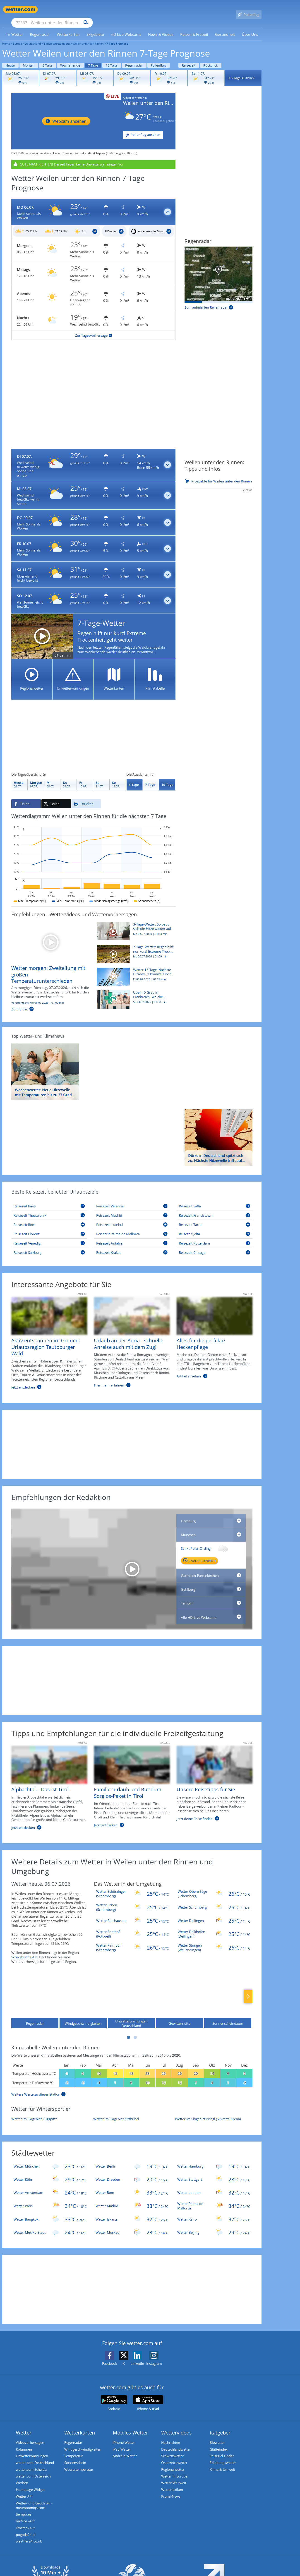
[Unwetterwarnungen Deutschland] (131, 1994)
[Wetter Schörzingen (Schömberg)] (132, 1887)
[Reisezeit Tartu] (214, 1218)
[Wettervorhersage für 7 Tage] (151, 778)
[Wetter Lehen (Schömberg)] (132, 1900)
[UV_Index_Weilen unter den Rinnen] (114, 225)
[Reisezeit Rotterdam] (214, 1236)
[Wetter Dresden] (132, 2172)
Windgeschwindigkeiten (82, 2443)
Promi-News (170, 2490)
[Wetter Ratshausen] (132, 1914)
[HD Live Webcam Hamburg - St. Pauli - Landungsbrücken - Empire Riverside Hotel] (211, 1514)
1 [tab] (128, 2031)
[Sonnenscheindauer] (227, 1994)
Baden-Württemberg (57, 37)
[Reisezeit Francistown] (214, 1209)
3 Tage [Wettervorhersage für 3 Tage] (48, 59)
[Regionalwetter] (31, 672)
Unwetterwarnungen (32, 2449)
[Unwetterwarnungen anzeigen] (93, 157)
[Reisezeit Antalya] (132, 1236)
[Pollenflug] (249, 9)
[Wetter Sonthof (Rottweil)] (132, 1927)
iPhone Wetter (124, 2436)
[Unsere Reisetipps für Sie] (211, 1783)
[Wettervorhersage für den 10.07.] (169, 71)
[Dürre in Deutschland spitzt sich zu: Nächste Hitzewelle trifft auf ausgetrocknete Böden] (218, 1131)
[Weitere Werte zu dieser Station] (38, 2087)
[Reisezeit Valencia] (132, 1199)
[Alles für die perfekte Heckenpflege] (211, 1338)
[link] (14, 28)
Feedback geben (165, 114)
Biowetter (217, 2436)
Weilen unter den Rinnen (88, 37)
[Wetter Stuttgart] (213, 2172)
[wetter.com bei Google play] (114, 2396)
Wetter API (24, 2490)
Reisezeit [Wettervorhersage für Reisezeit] (188, 59)
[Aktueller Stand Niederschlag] (218, 268)
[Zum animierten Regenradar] (209, 301)
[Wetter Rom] (132, 2185)
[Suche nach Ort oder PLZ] (86, 9)
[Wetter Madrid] (132, 2199)
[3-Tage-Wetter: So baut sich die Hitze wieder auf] (134, 927)
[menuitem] (14, 27)
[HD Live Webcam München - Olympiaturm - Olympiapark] (211, 1528)
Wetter (23, 2425)
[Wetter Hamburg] (213, 2159)
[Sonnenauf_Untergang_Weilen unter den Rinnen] (56, 225)
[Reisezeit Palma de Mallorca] (132, 1227)
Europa (17, 37)
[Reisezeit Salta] (214, 1199)
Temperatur (73, 2449)
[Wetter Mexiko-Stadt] (50, 2225)
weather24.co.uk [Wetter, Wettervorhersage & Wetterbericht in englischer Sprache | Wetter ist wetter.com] (29, 2535)
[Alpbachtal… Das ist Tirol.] (46, 1783)
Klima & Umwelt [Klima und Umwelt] (222, 2463)
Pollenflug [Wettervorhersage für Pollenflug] (158, 59)
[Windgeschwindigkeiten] (83, 1994)
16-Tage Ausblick (241, 71)
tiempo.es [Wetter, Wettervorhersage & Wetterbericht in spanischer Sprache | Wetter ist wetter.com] (23, 2508)
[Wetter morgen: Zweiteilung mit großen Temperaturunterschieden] (50, 934)
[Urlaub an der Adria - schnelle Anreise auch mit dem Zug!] (128, 1338)
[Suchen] (121, 9)
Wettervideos (176, 2425)
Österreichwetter (174, 2456)
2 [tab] (135, 2031)
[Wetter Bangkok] (50, 2212)
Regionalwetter (173, 2463)
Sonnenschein (75, 2456)
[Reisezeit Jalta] (214, 1227)
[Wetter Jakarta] (132, 2212)
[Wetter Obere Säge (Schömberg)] (213, 1887)
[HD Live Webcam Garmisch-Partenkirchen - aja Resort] (211, 1569)
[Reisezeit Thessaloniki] (49, 1209)
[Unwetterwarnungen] (73, 672)
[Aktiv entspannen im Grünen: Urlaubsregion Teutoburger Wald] (46, 1338)
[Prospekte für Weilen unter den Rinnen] (218, 475)
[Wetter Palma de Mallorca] (213, 2199)
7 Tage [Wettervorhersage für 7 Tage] (93, 59)
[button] (93, 205)
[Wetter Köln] (50, 2172)
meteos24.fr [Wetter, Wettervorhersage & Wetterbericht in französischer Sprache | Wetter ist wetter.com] (25, 2515)
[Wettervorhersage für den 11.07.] (206, 71)
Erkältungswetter (223, 2456)
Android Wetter (125, 2449)
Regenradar (73, 2436)
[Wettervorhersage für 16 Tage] (167, 778)
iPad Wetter (122, 2443)
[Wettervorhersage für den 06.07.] (20, 71)
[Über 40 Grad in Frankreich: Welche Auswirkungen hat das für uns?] (134, 995)
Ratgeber (220, 2425)
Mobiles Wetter (130, 2425)
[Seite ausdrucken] (86, 797)
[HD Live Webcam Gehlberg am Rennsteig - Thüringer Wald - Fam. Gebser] (211, 1583)
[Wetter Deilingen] (213, 1914)
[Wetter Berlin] (132, 2159)
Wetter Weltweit (173, 2477)
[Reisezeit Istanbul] (132, 1218)
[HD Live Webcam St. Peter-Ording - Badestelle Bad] (131, 1562)
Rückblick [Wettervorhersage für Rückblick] (210, 59)
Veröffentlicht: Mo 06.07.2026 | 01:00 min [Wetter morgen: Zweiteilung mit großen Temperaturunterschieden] (37, 996)
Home (6, 37)
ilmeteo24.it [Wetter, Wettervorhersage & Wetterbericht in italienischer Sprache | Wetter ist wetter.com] (25, 2522)
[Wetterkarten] (114, 672)
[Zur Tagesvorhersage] (93, 328)
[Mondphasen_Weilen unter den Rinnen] (151, 225)
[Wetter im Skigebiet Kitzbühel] (132, 2112)
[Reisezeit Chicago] (214, 1245)
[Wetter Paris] (50, 2199)
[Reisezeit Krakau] (132, 1245)
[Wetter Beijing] (213, 2225)
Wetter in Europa (174, 2470)
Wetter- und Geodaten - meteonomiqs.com (34, 2499)
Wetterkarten (79, 2425)
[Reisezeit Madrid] (132, 1209)
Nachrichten (170, 2436)
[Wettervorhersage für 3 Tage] (134, 778)
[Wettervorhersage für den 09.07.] (132, 71)
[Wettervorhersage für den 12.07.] (118, 778)
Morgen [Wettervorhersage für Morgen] (29, 59)
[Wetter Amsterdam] (50, 2185)
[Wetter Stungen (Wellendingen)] (213, 1941)
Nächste (248, 1990)
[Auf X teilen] (56, 797)
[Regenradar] (34, 1994)
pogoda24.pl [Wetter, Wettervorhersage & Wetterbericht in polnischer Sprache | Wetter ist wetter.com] (26, 2529)
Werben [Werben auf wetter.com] (22, 2477)
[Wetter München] (50, 2159)
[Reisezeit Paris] (49, 1199)
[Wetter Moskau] (132, 2225)
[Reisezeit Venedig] (49, 1236)
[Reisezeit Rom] (49, 1218)
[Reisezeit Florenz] (49, 1227)
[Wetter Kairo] (213, 2212)
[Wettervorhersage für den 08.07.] (95, 71)
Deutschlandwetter (176, 2443)
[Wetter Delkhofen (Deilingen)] (213, 1927)
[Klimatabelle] (155, 672)
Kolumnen (24, 2443)
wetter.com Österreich (33, 2470)
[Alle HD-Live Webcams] (211, 1611)
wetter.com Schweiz (31, 2463)
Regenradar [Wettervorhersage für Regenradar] (134, 59)
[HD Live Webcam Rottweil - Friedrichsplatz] (66, 114)
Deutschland (33, 37)
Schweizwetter (172, 2449)
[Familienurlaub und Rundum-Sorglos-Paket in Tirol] (128, 1783)
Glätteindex (219, 2443)
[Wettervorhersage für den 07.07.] (57, 71)
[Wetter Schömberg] (213, 1900)
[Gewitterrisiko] (179, 1994)
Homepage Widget (30, 2483)
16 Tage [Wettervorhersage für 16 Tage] (112, 59)
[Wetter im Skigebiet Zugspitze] (50, 2112)
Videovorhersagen (30, 2436)
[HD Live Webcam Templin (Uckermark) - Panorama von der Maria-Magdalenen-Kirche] (211, 1596)
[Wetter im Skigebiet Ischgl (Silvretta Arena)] (213, 2112)
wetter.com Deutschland (35, 2456)
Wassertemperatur (78, 2463)
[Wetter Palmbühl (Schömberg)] (132, 1941)
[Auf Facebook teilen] (26, 797)
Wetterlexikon (172, 2483)
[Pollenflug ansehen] (143, 128)
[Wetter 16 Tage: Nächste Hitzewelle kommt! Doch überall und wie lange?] (134, 972)
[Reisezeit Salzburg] (49, 1245)
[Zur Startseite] (20, 9)
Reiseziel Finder (222, 2449)
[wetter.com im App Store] (148, 2396)
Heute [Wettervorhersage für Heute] (10, 59)
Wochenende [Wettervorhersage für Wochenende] (70, 59)
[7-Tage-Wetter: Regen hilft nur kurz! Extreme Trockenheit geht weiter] (93, 629)
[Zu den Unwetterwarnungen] (52, 243)
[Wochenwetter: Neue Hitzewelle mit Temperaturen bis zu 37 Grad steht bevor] (45, 1065)
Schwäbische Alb (24, 1950)
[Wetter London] (213, 2185)
